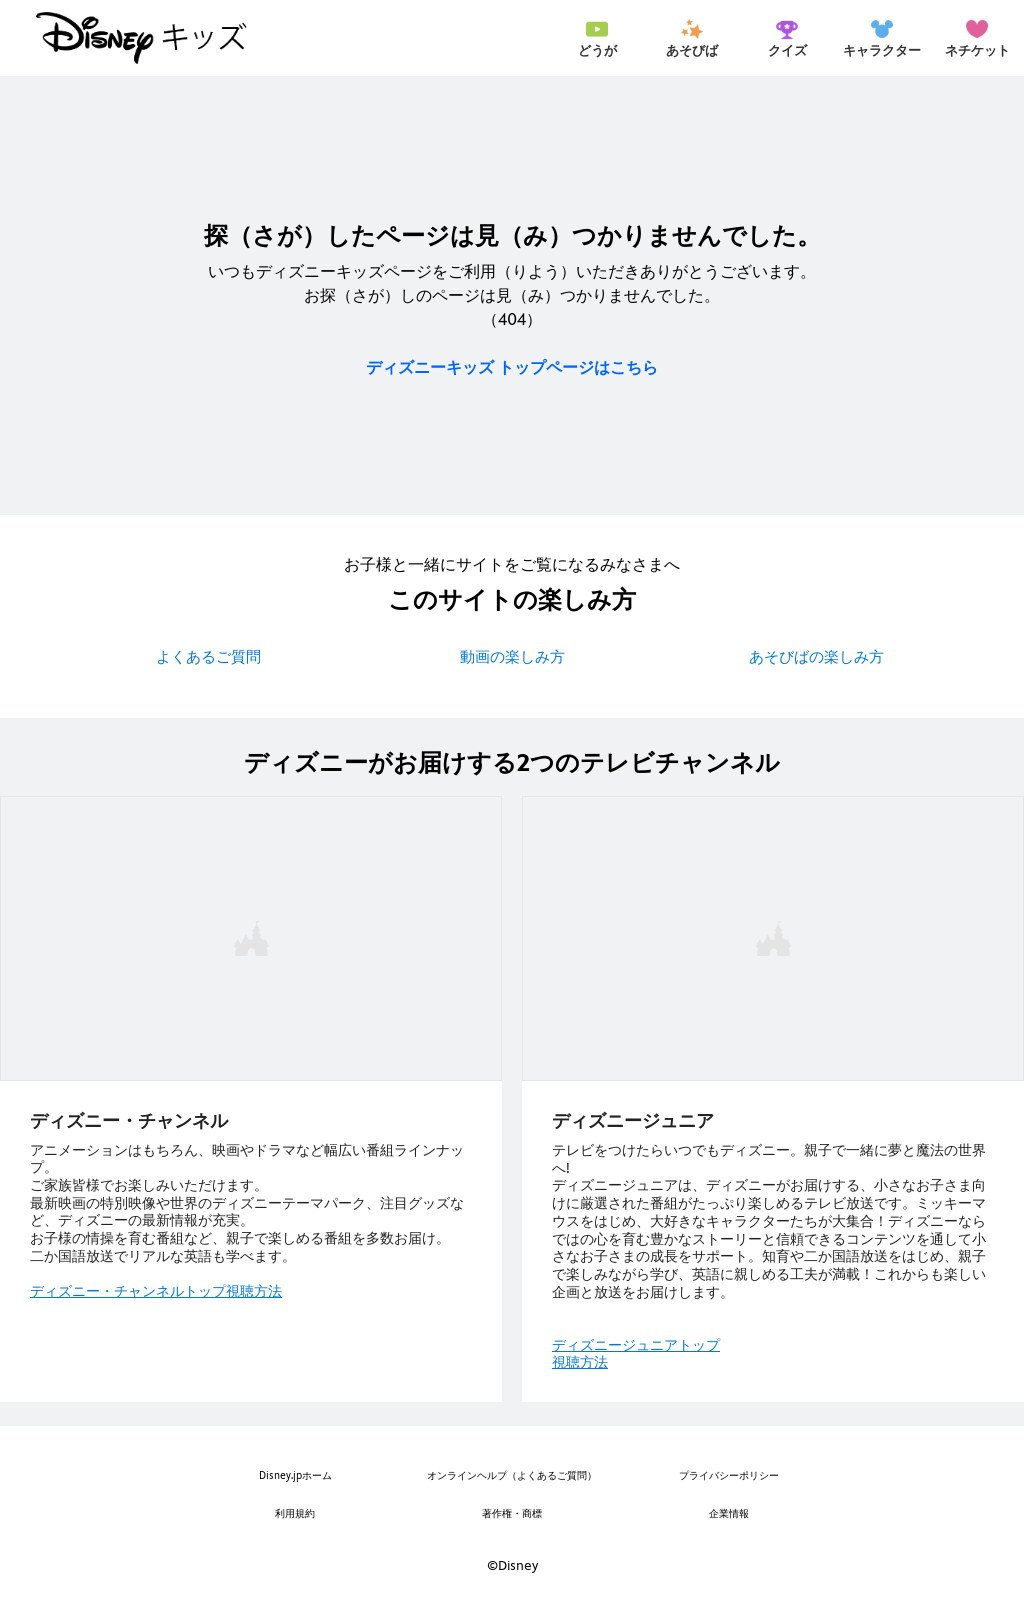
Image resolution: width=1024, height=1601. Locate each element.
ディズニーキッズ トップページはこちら (512, 367)
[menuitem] (597, 38)
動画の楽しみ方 (512, 656)
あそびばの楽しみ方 (816, 656)
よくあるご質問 (208, 656)
